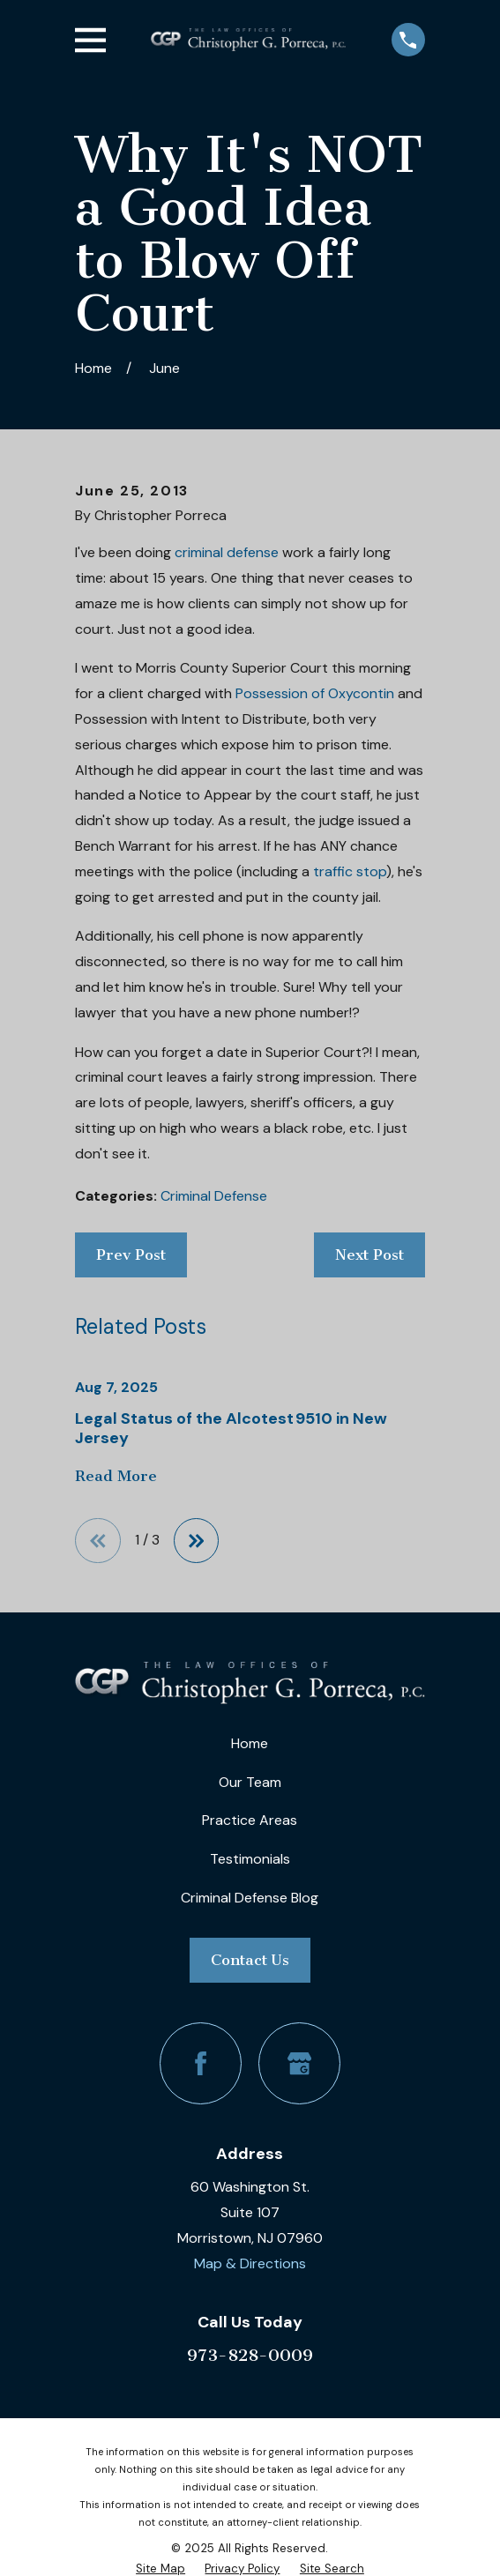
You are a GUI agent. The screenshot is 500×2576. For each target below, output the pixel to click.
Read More (116, 1477)
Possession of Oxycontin (314, 693)
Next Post (369, 1254)
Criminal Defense (213, 1196)
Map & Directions (250, 2263)
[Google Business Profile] (299, 2063)
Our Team (250, 1782)
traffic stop (349, 871)
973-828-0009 (250, 2355)
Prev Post (131, 1254)
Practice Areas (249, 1820)
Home (249, 1743)
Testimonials (250, 1859)
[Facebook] (201, 2063)
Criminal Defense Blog (249, 1897)
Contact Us (250, 1960)
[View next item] (197, 1541)
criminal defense (227, 552)
